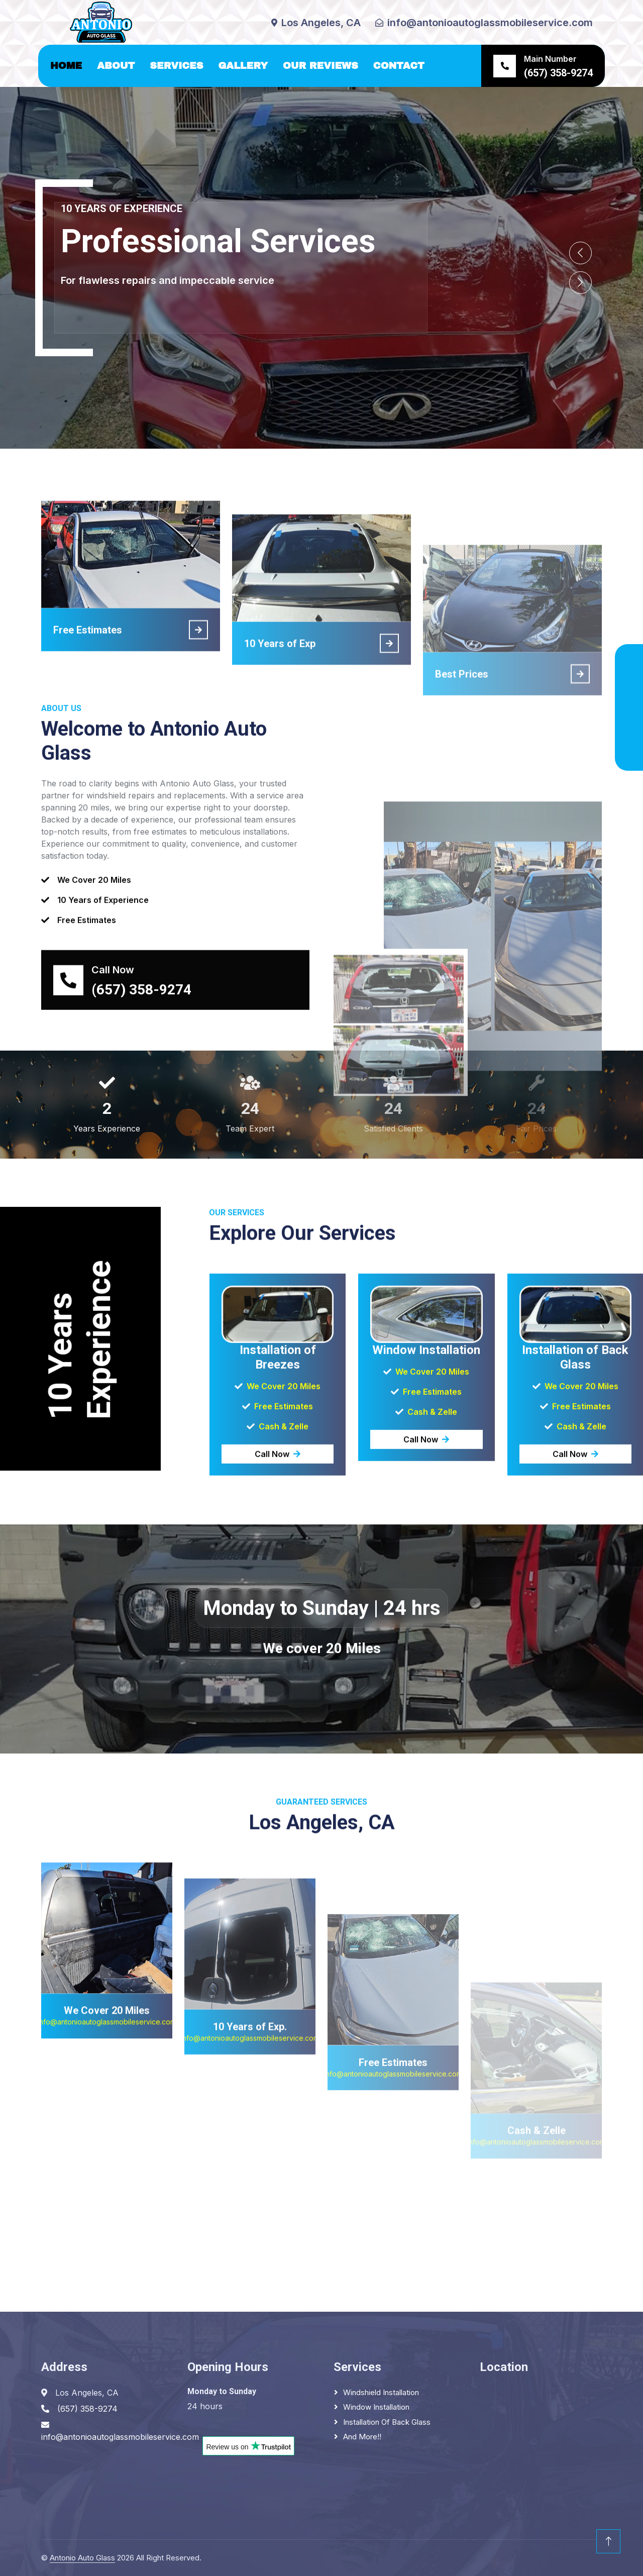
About (116, 65)
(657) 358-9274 (241, 319)
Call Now (277, 1606)
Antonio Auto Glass (82, 2557)
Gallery (243, 65)
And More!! (362, 2436)
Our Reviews (320, 65)
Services (176, 65)
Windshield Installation (381, 2392)
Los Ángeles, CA (118, 319)
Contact (398, 65)
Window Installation (376, 2407)
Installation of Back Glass (387, 2422)
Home (66, 65)
